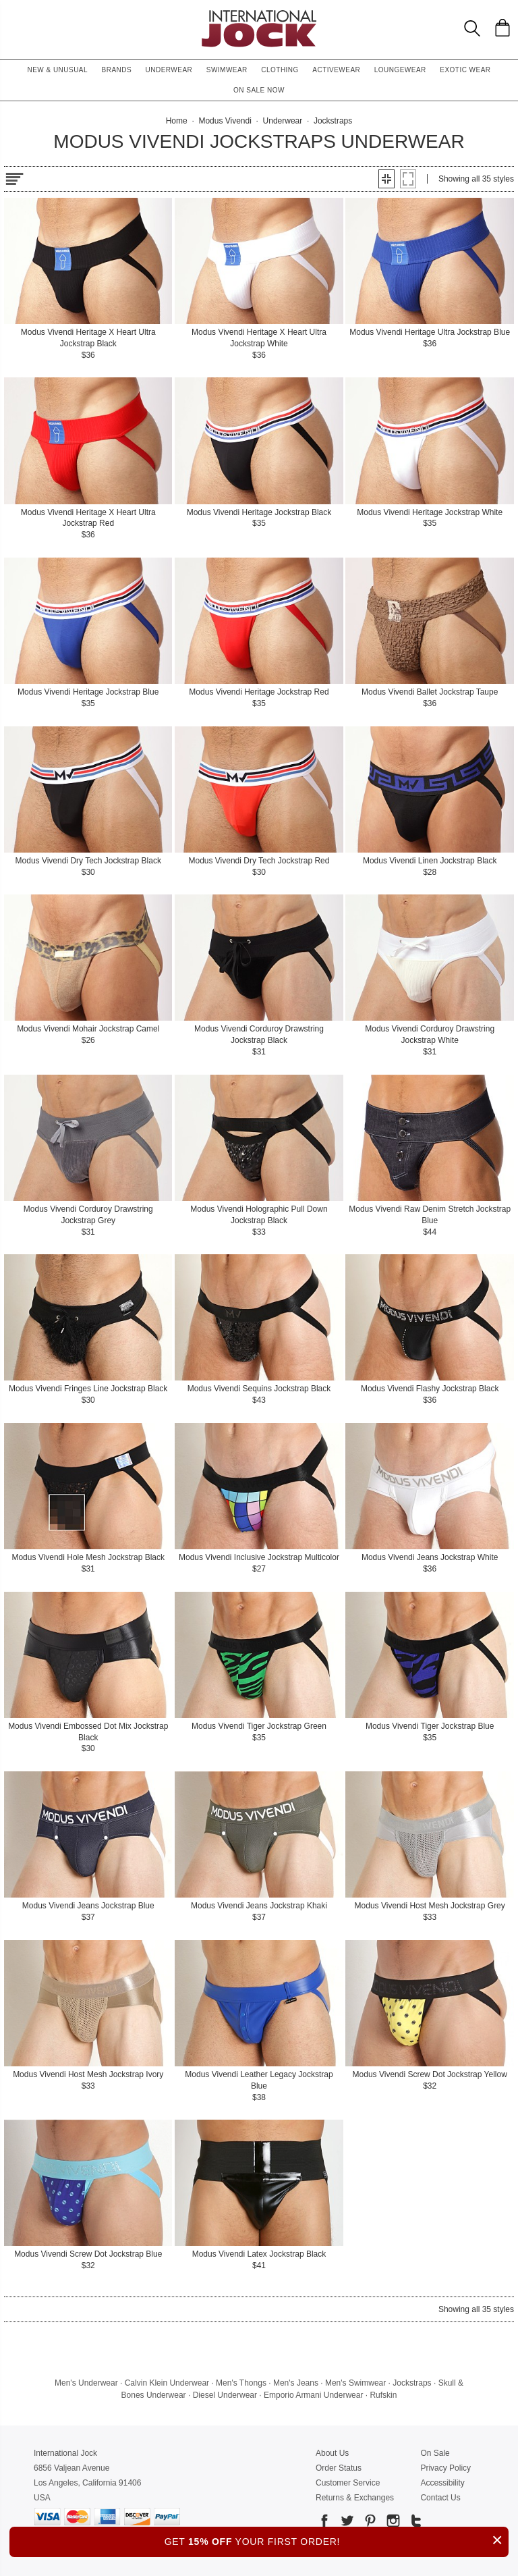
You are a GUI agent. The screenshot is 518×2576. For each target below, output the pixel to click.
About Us (332, 2453)
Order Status (339, 2468)
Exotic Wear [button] (465, 70)
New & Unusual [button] (57, 70)
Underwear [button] (169, 70)
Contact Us (440, 2497)
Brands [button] (117, 70)
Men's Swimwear (355, 2383)
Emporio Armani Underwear (313, 2395)
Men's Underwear (86, 2383)
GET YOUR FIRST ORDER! (337, 2539)
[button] (386, 178)
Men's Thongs (241, 2383)
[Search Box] (472, 28)
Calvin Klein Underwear (167, 2383)
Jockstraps (412, 2383)
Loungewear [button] (400, 70)
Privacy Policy (445, 2468)
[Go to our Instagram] (391, 2523)
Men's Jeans (295, 2383)
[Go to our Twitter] (346, 2523)
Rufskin (383, 2395)
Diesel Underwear (225, 2395)
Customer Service (348, 2483)
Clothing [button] (280, 70)
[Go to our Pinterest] (368, 2523)
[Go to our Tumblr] (414, 2523)
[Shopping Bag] (502, 27)
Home (177, 121)
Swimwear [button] (227, 70)
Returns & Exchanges (355, 2497)
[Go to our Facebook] (324, 2523)
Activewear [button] (336, 70)
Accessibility (442, 2483)
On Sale (434, 2453)
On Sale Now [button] (259, 90)
